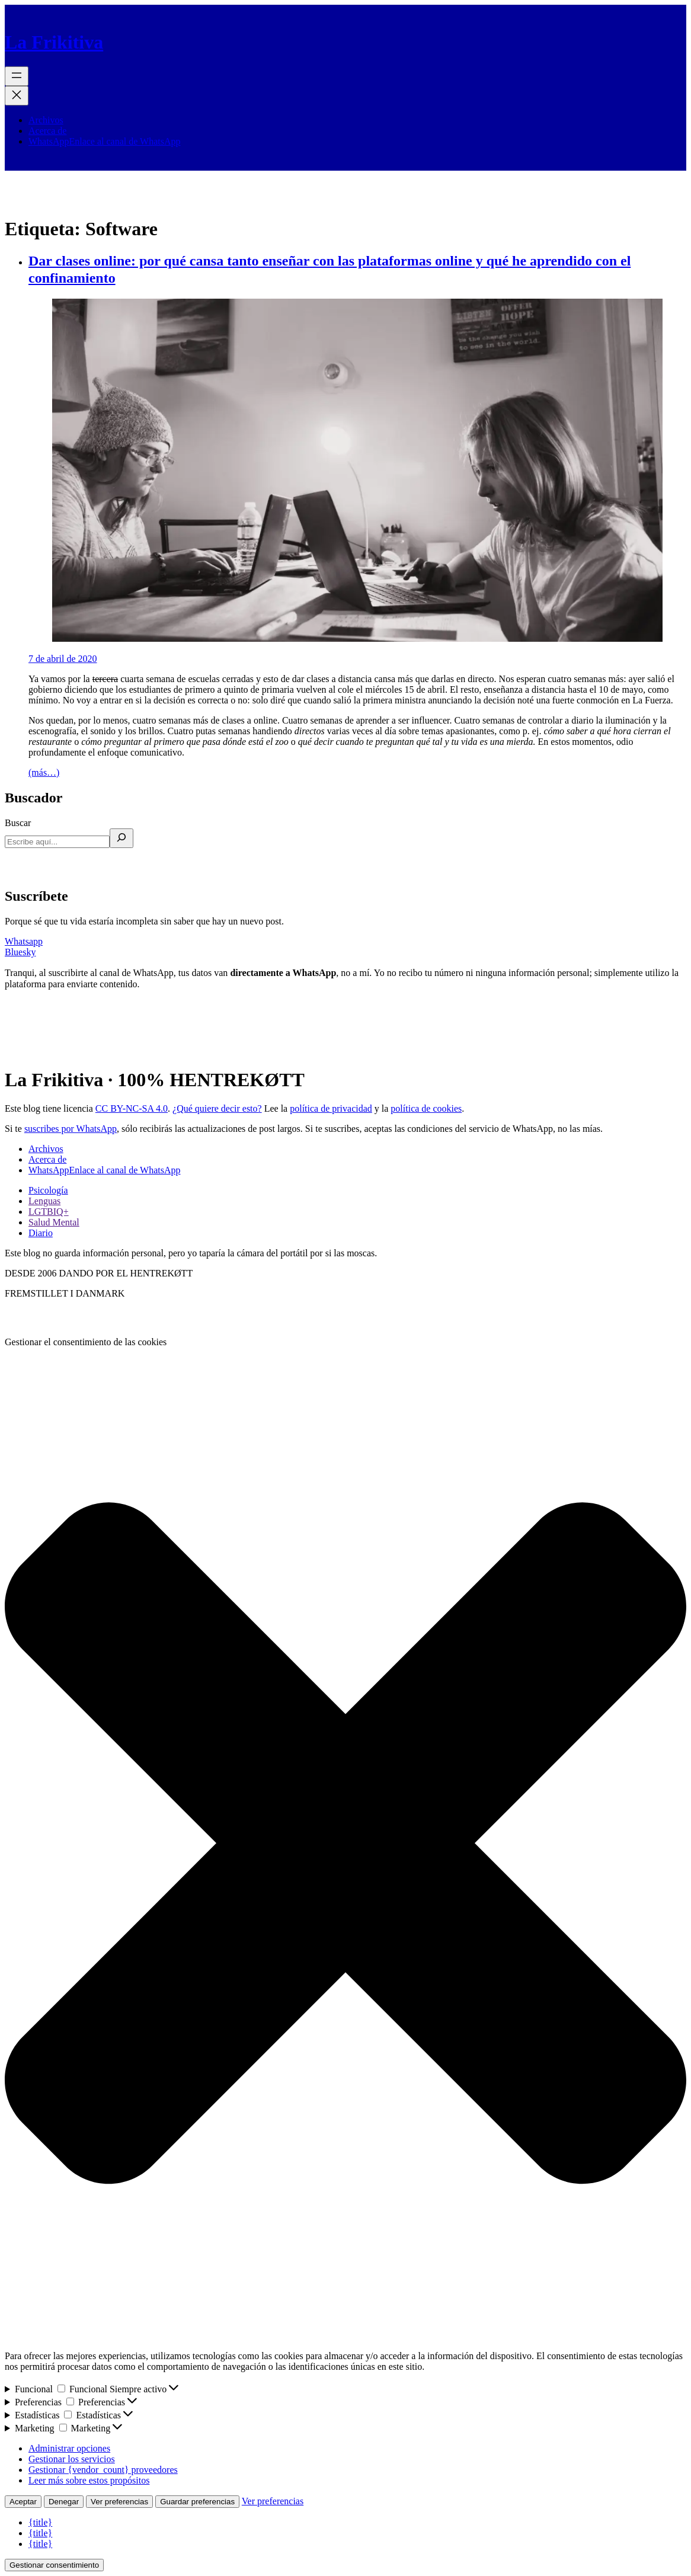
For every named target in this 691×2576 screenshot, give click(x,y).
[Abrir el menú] (16, 76)
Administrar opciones (69, 2448)
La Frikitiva (54, 42)
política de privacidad (331, 1108)
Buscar (18, 823)
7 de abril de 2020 (62, 659)
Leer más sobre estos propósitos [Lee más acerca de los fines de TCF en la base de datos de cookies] (88, 2480)
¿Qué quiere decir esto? (217, 1108)
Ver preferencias (119, 2501)
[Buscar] (121, 838)
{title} (40, 2522)
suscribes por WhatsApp (70, 1129)
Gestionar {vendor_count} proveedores (103, 2470)
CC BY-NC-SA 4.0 (131, 1108)
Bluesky (20, 952)
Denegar (64, 2501)
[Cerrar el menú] (16, 95)
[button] (345, 1844)
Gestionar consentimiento (54, 2565)
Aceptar (23, 2501)
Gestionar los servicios (71, 2459)
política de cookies (426, 1108)
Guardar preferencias (197, 2501)
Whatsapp (24, 941)
